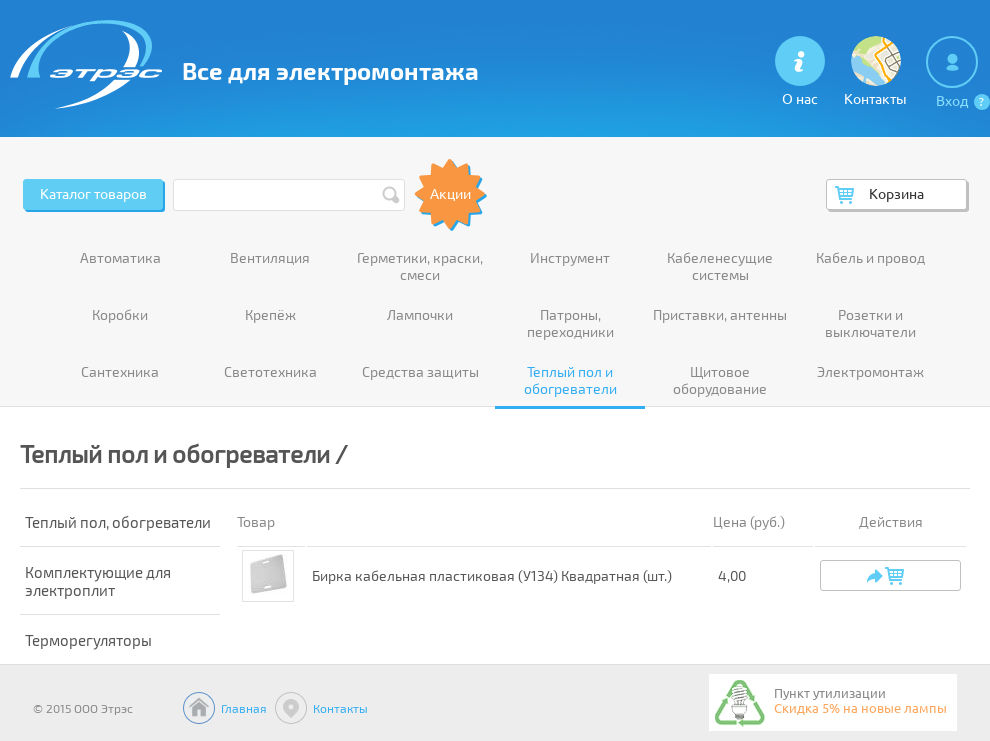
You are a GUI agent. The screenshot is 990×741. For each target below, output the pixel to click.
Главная (244, 708)
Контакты (340, 708)
